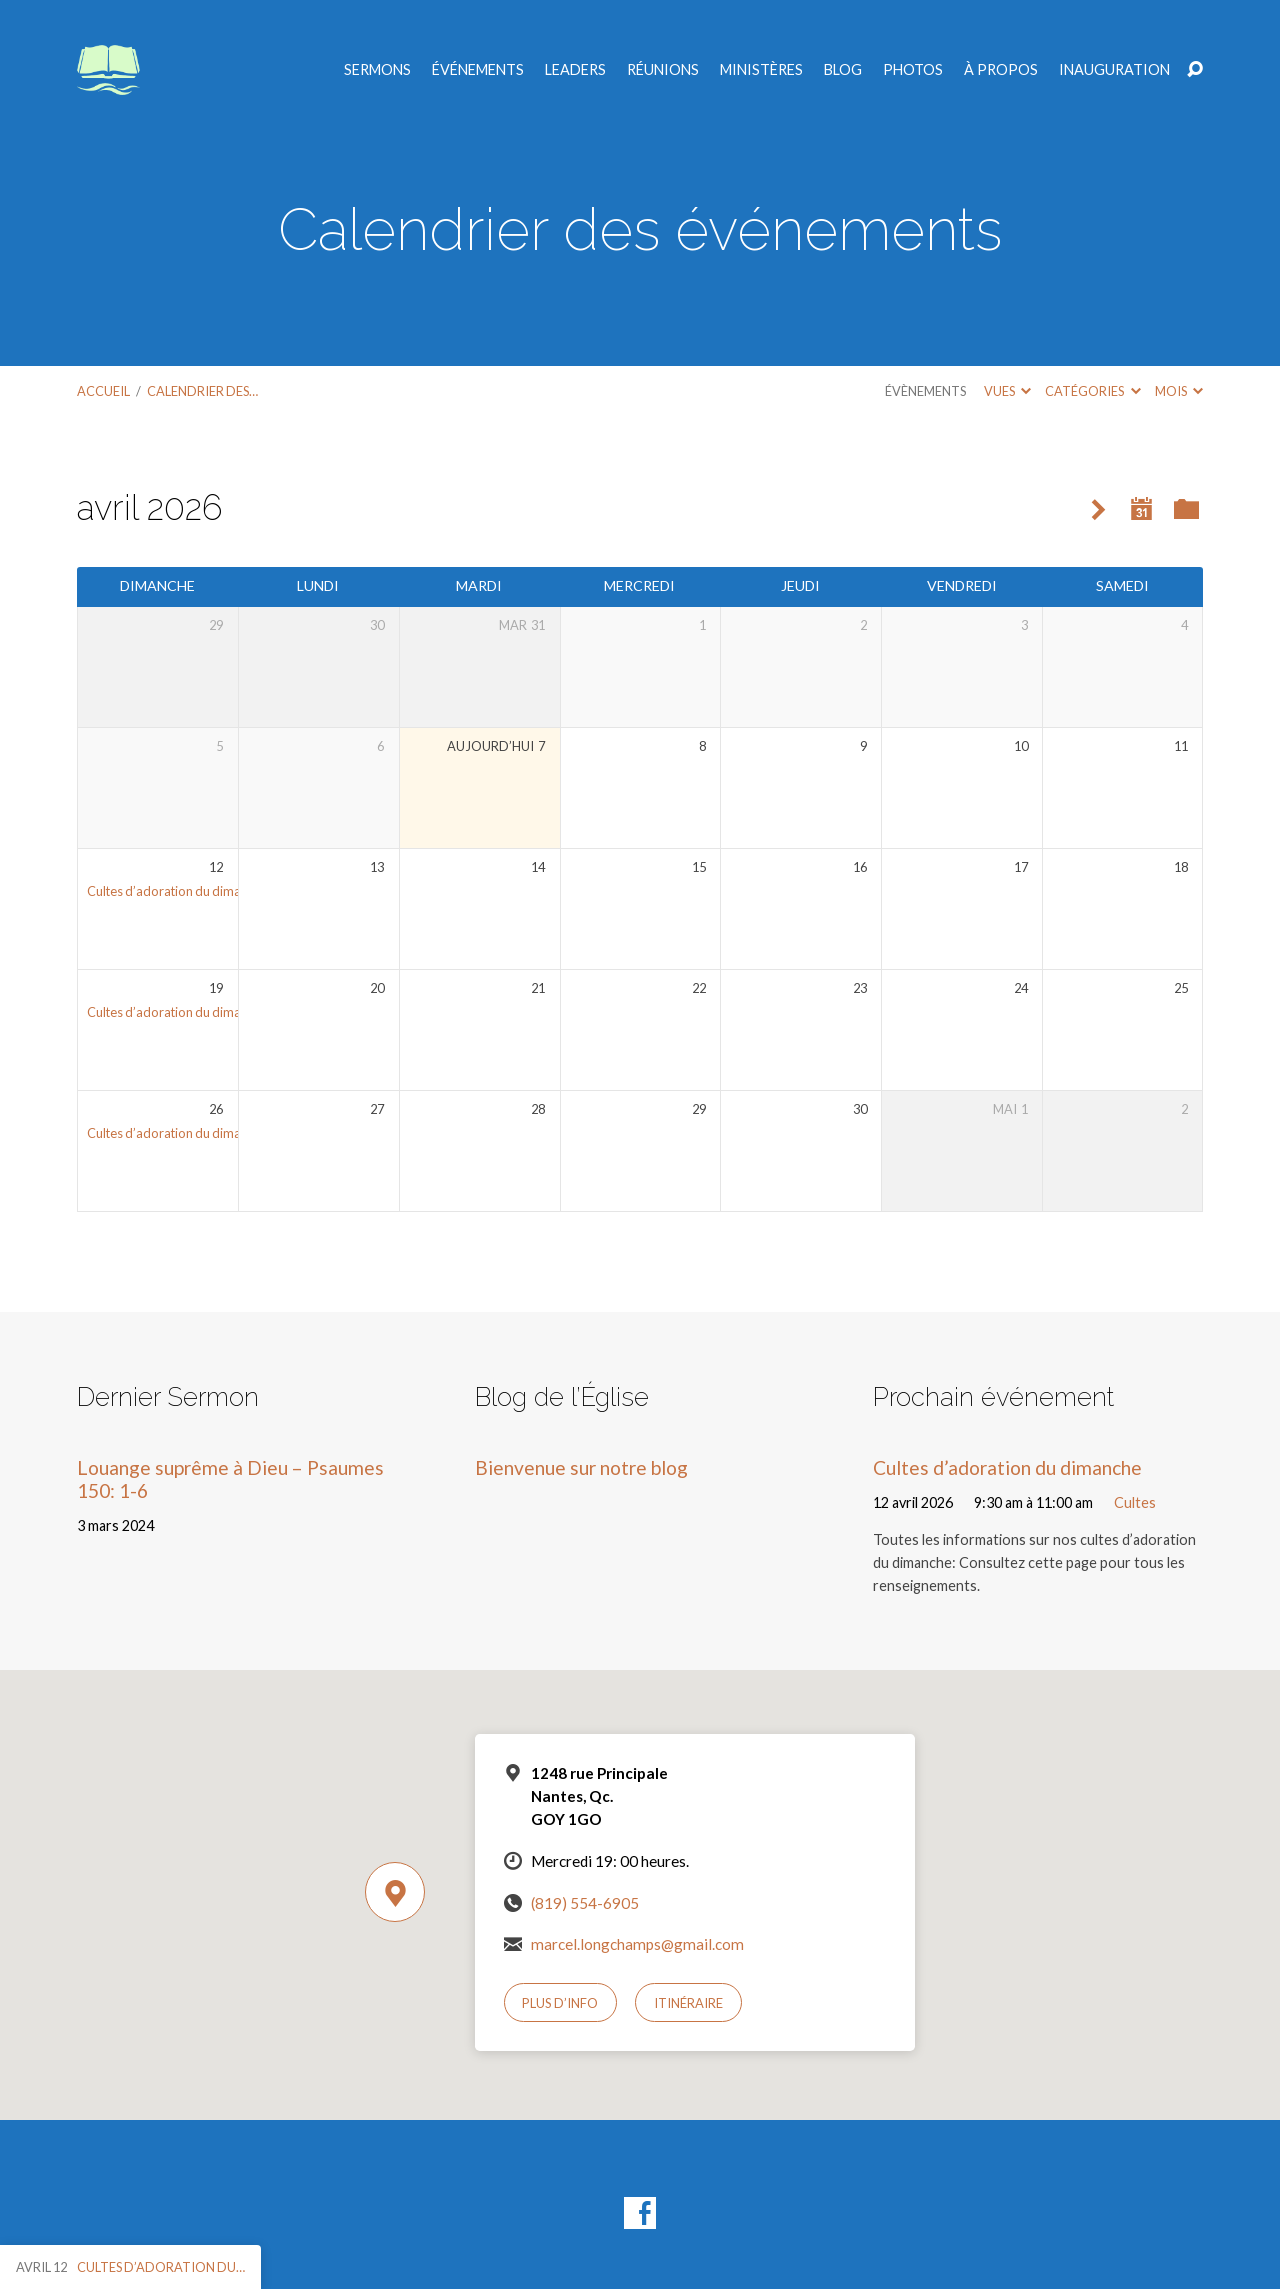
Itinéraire (688, 2003)
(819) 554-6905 (585, 1903)
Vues (1007, 391)
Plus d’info (560, 2003)
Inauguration (1114, 70)
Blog (843, 70)
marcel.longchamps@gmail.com (637, 1944)
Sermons (377, 70)
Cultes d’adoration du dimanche (177, 891)
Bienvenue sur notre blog (581, 1467)
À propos (1001, 70)
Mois (1179, 391)
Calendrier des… (202, 391)
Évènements (925, 391)
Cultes (1135, 1502)
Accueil (103, 391)
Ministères (761, 70)
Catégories (1092, 391)
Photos (913, 70)
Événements (478, 70)
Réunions (663, 70)
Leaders (575, 70)
